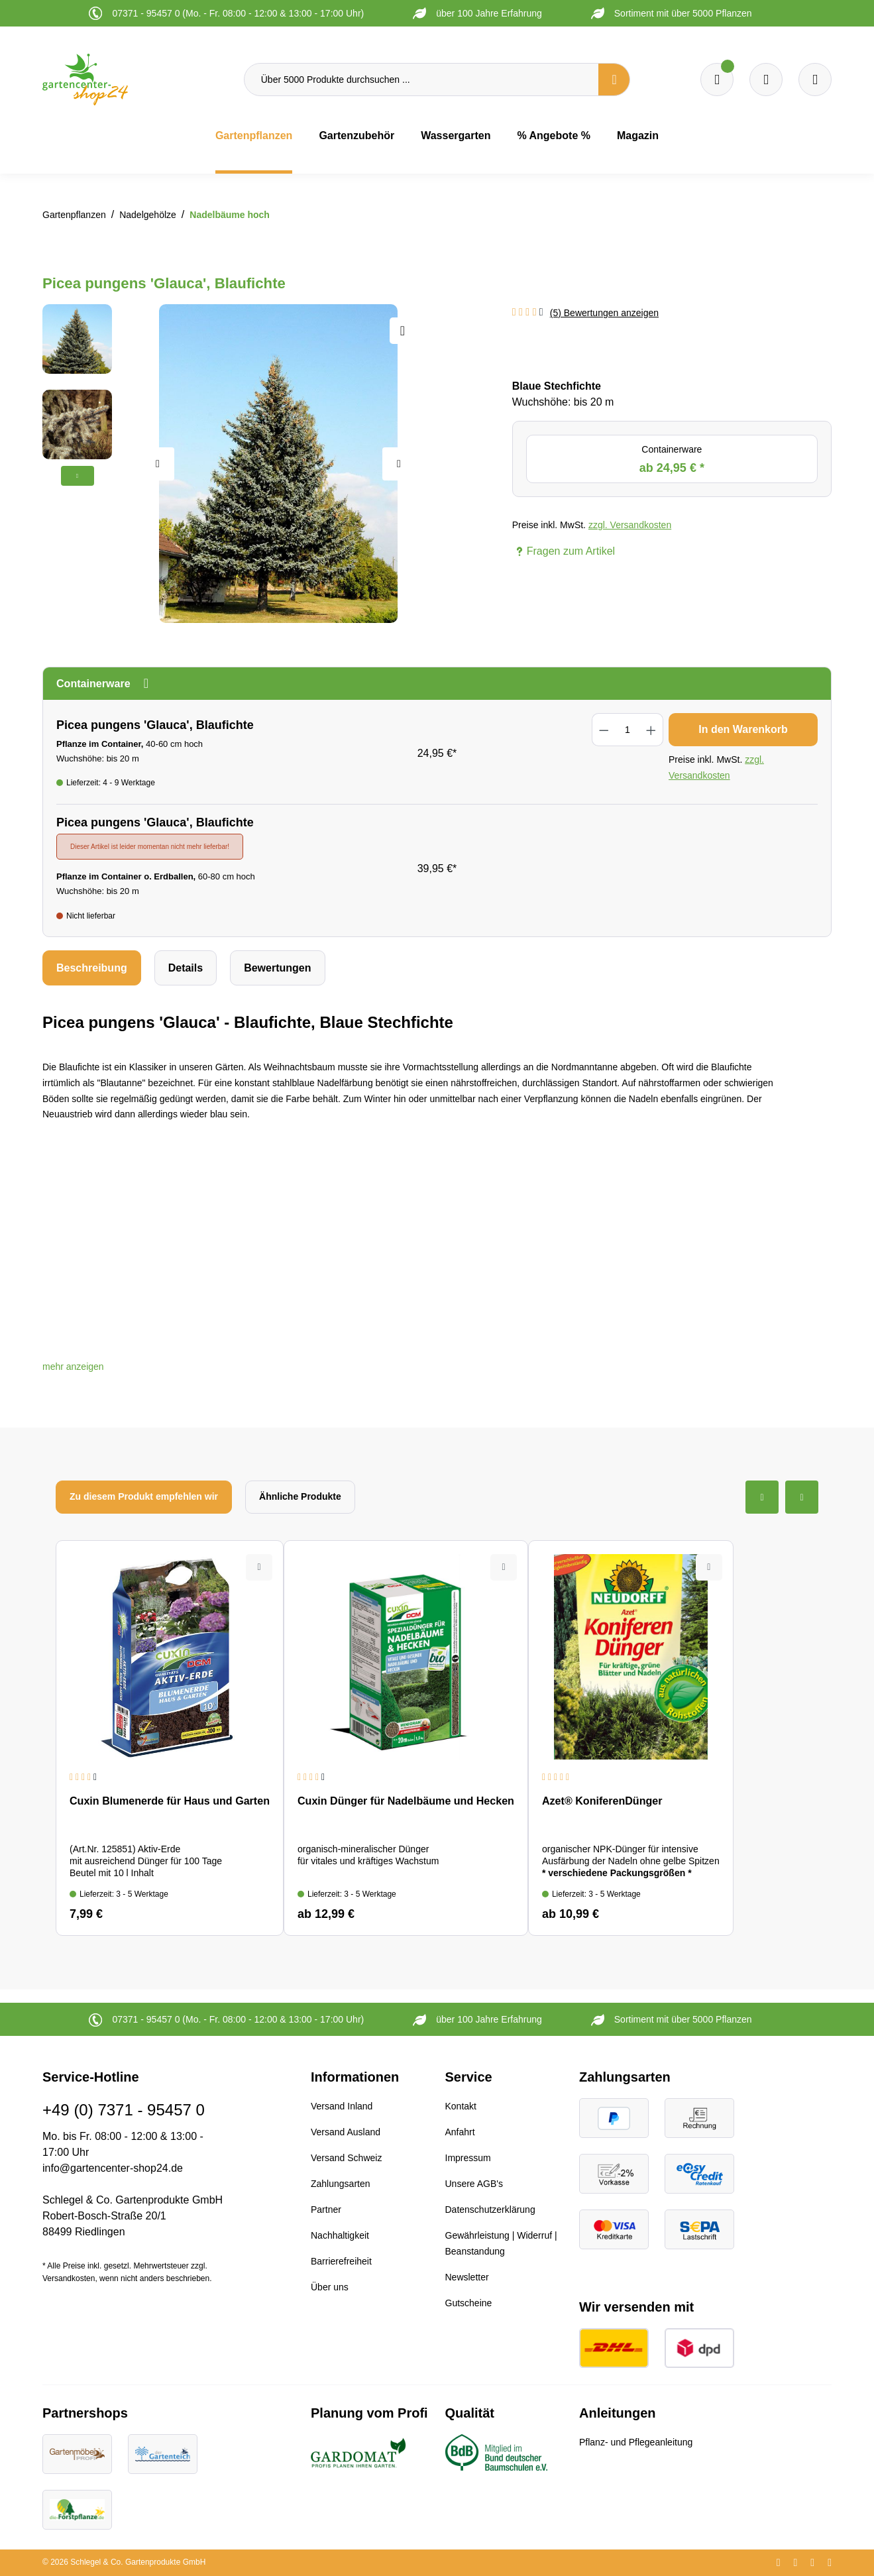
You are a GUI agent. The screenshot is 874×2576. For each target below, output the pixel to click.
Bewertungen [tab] (277, 968)
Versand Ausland (345, 2132)
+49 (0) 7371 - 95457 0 (123, 2110)
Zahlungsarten (340, 2183)
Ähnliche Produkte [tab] (300, 1496)
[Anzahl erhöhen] (651, 729)
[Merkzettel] (717, 79)
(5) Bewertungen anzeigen (604, 313)
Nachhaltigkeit (340, 2235)
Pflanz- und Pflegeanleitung (635, 2442)
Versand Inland (341, 2106)
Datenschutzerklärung (490, 2209)
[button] (73, 1366)
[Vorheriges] (157, 463)
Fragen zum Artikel (563, 551)
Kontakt (460, 2106)
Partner (326, 2209)
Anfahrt (460, 2132)
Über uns (330, 2287)
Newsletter (467, 2277)
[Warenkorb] (766, 79)
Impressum (468, 2158)
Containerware (671, 460)
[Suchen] (614, 79)
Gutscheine (468, 2303)
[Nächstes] (398, 463)
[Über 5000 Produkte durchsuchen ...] (421, 79)
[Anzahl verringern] (604, 729)
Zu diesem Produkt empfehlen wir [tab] (144, 1496)
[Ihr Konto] (815, 79)
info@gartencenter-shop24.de (112, 2168)
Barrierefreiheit (341, 2261)
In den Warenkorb (743, 729)
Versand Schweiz (346, 2158)
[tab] (91, 967)
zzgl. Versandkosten (629, 525)
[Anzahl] (627, 729)
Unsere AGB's (474, 2183)
